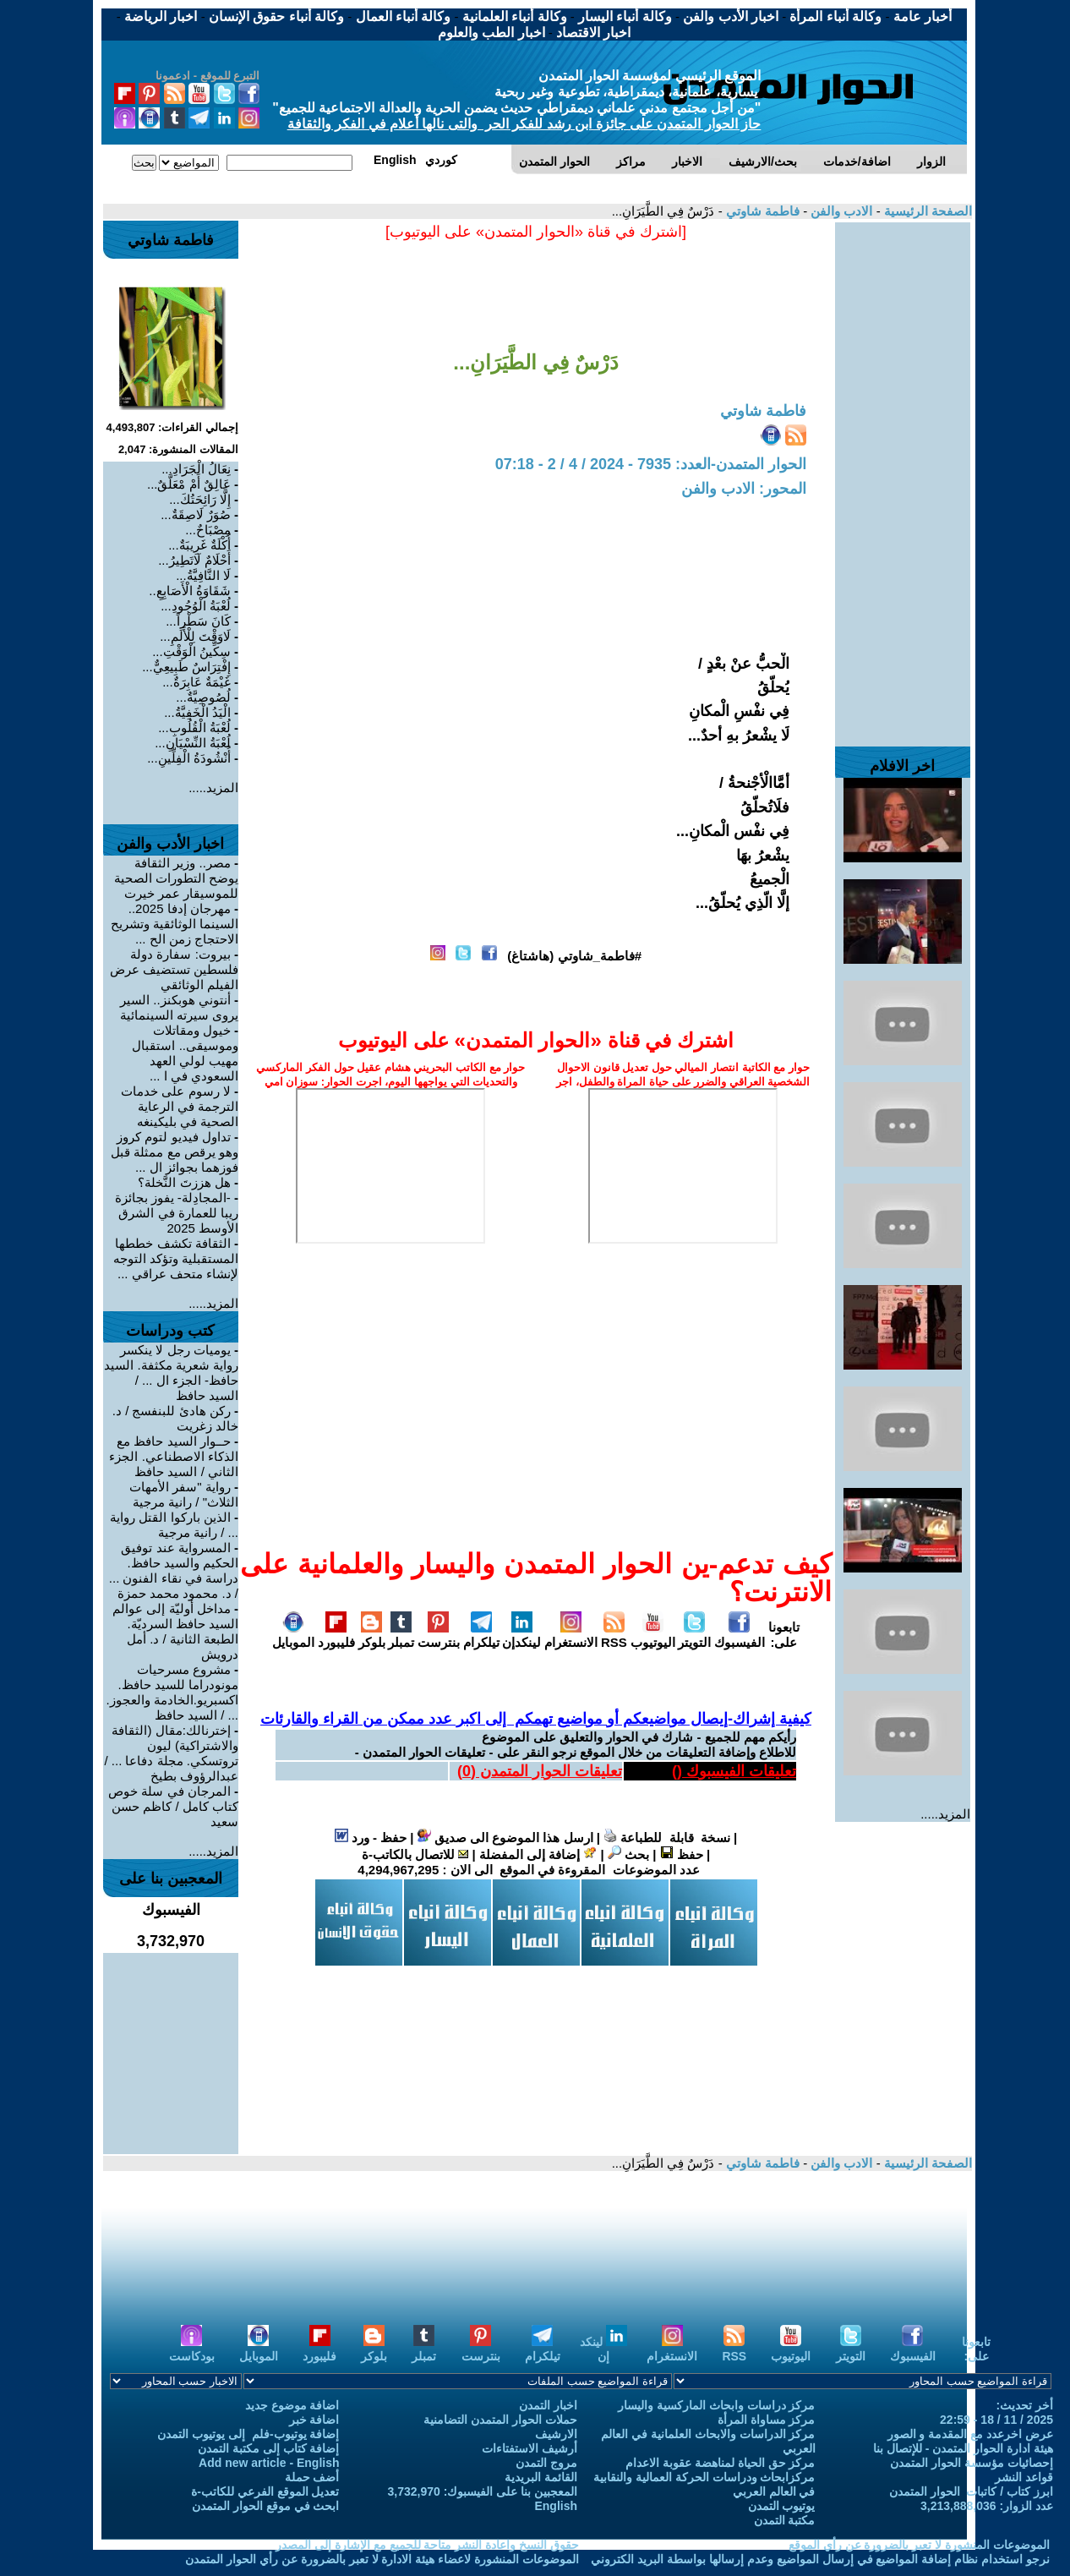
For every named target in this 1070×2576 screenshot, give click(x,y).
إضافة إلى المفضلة (538, 1854)
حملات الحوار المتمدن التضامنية (500, 2419)
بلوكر (371, 1635)
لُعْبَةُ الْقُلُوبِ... (194, 727)
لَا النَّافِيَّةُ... (203, 575)
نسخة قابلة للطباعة (666, 1837)
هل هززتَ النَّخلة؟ (184, 1182)
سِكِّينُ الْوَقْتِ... (191, 651)
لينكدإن (521, 1635)
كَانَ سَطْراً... (198, 621)
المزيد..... (945, 1814)
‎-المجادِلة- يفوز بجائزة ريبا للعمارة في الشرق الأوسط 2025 (177, 1212)
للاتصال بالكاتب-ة (415, 1854)
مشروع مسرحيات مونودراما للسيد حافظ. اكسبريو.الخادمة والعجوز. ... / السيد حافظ (172, 1692)
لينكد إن (603, 2349)
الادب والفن (839, 211)
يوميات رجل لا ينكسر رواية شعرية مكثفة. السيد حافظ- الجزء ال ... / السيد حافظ (171, 1373)
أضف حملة (312, 2477)
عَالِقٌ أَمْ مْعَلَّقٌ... (189, 484)
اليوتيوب (653, 1635)
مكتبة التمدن (785, 2520)
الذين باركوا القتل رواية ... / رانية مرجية (174, 1525)
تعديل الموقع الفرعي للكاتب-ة (265, 2491)
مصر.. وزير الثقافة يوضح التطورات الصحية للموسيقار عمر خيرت (176, 878)
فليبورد (336, 1635)
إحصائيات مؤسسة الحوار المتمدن (971, 2462)
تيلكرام (481, 1635)
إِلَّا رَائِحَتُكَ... (200, 499)
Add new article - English (269, 2462)
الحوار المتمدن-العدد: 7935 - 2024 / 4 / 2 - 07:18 (650, 464)
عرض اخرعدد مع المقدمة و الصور (970, 2434)
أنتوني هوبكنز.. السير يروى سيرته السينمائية (179, 1007)
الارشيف (556, 2434)
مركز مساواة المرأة (767, 2419)
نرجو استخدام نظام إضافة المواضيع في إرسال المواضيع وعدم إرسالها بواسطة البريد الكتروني (820, 2559)
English (555, 2506)
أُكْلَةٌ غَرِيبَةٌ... (199, 545)
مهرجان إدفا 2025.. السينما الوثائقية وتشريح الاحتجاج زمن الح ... (174, 923)
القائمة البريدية (541, 2477)
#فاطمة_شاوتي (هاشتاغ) (574, 956)
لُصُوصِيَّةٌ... (203, 697)
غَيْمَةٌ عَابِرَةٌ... (196, 682)
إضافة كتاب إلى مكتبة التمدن (269, 2448)
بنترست (439, 1635)
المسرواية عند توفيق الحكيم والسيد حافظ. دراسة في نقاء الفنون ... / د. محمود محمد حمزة (173, 1570)
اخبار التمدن (548, 2405)
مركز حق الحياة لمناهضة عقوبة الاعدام (720, 2462)
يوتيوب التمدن (782, 2506)
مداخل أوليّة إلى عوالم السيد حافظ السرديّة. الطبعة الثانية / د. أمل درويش (175, 1631)
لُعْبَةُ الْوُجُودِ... (196, 606)
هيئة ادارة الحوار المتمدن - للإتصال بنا (963, 2448)
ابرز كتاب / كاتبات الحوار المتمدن (971, 2491)
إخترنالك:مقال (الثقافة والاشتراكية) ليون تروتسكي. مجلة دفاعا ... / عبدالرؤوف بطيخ (171, 1753)
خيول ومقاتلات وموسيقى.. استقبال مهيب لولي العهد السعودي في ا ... (185, 1053)
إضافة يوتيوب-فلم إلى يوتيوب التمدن (248, 2434)
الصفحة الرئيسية (926, 211)
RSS (614, 1635)
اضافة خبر (314, 2419)
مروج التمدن (546, 2462)
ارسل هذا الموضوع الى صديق (505, 1837)
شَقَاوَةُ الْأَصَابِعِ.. (190, 590)
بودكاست (192, 2349)
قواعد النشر (1024, 2477)
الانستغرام (571, 1635)
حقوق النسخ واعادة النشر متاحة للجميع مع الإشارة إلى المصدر (427, 2544)
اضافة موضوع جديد (292, 2405)
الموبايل (293, 1635)
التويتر (694, 1635)
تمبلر (401, 1635)
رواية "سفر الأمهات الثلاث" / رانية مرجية (183, 1494)
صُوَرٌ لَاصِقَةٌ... (196, 514)
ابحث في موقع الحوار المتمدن (266, 2506)
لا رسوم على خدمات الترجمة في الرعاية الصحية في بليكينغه (179, 1106)
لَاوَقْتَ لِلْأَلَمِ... (195, 636)
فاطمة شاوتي (761, 211)
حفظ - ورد (371, 1837)
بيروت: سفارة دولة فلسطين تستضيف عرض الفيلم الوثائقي (174, 969)
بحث (628, 1854)
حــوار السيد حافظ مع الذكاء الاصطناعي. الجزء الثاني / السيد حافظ (173, 1456)
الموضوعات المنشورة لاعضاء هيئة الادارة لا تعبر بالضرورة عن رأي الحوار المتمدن (382, 2559)
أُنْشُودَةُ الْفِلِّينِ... (189, 758)
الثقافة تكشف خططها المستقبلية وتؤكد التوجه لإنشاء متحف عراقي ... (175, 1258)
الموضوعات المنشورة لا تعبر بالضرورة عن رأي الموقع (919, 2544)
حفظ (681, 1854)
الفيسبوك (739, 1635)
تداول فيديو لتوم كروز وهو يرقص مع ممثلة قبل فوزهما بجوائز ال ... (174, 1151)
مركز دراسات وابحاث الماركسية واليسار (717, 2405)
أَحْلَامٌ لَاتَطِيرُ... (194, 560)
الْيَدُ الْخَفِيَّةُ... (197, 712)
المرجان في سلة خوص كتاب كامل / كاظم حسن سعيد (173, 1806)
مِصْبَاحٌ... (208, 529)
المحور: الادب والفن (743, 488)
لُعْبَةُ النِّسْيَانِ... (193, 743)
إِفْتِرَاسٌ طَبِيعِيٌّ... (186, 666)
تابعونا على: (784, 1634)
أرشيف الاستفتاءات (529, 2448)
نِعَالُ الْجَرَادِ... (196, 469)
